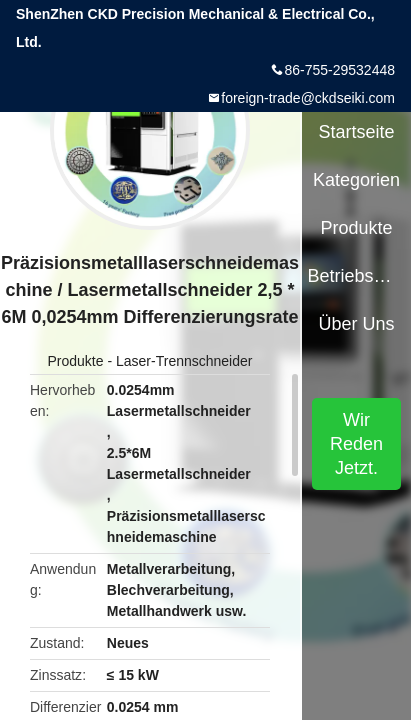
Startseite (357, 132)
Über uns (357, 324)
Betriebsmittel (356, 276)
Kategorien (356, 180)
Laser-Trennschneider (184, 361)
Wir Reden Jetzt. (356, 444)
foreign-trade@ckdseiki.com (308, 98)
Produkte (76, 361)
